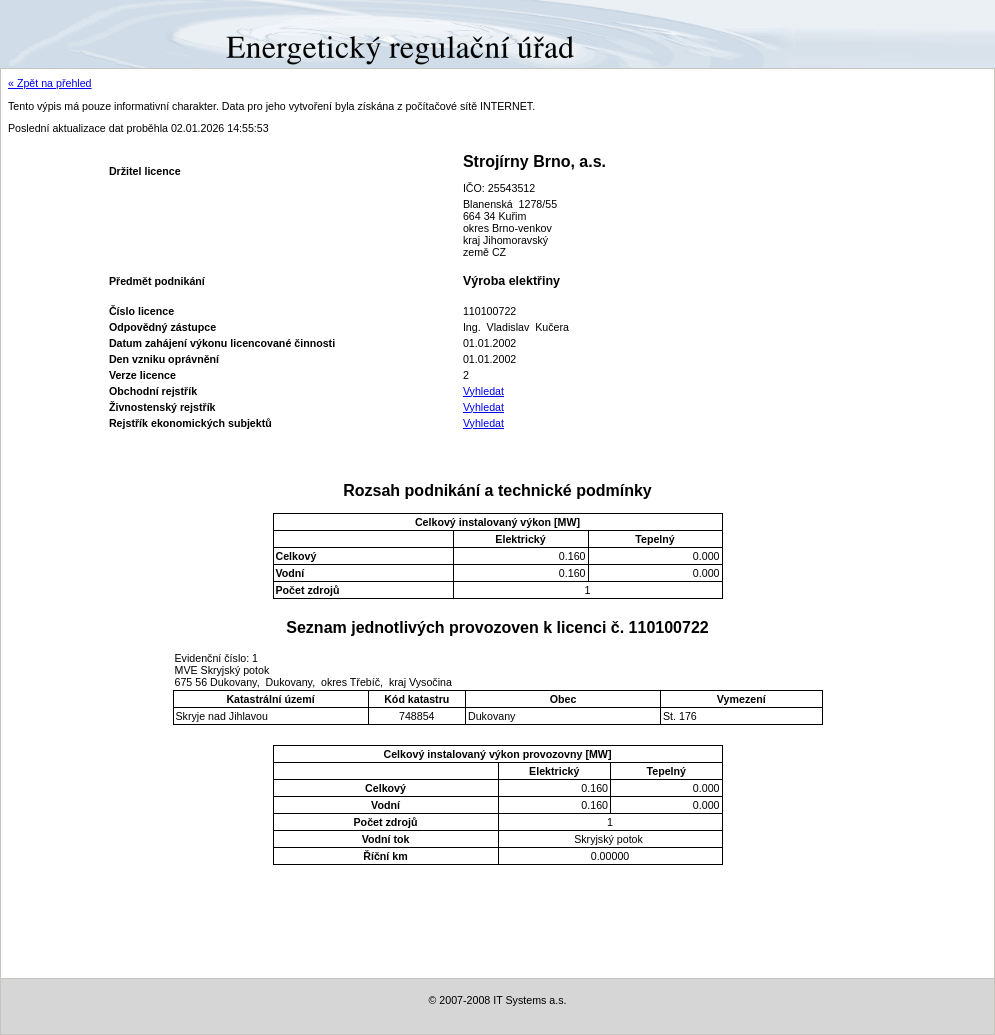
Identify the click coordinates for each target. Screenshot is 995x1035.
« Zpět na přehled (50, 83)
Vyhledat (483, 391)
